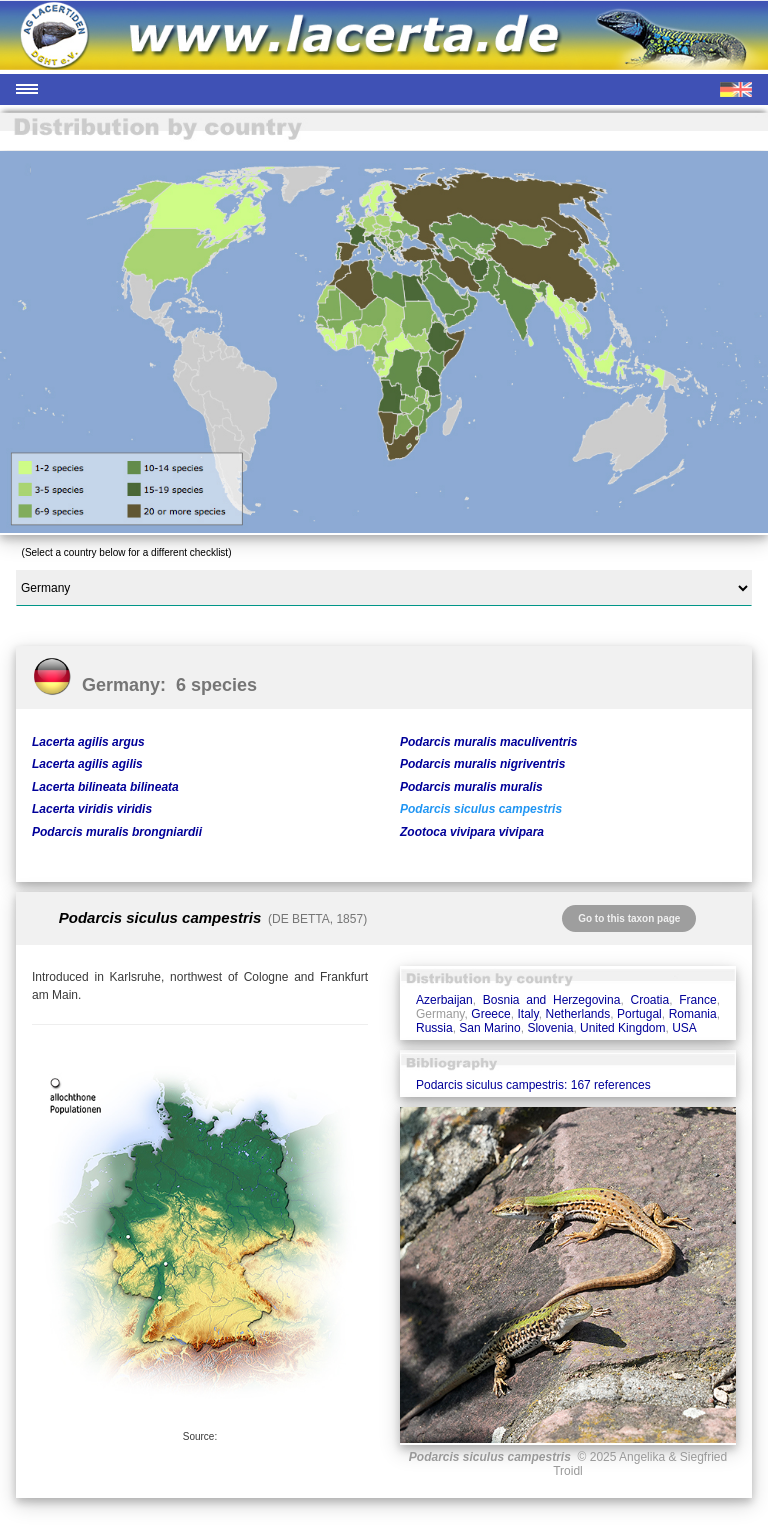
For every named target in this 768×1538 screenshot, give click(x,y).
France (697, 1000)
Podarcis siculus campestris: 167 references (533, 1085)
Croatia (649, 1000)
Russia (434, 1028)
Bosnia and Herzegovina (552, 1000)
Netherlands (578, 1014)
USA (684, 1028)
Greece (490, 1014)
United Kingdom (622, 1028)
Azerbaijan (444, 1000)
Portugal (639, 1014)
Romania (693, 1014)
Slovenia (550, 1028)
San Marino (489, 1028)
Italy (528, 1014)
